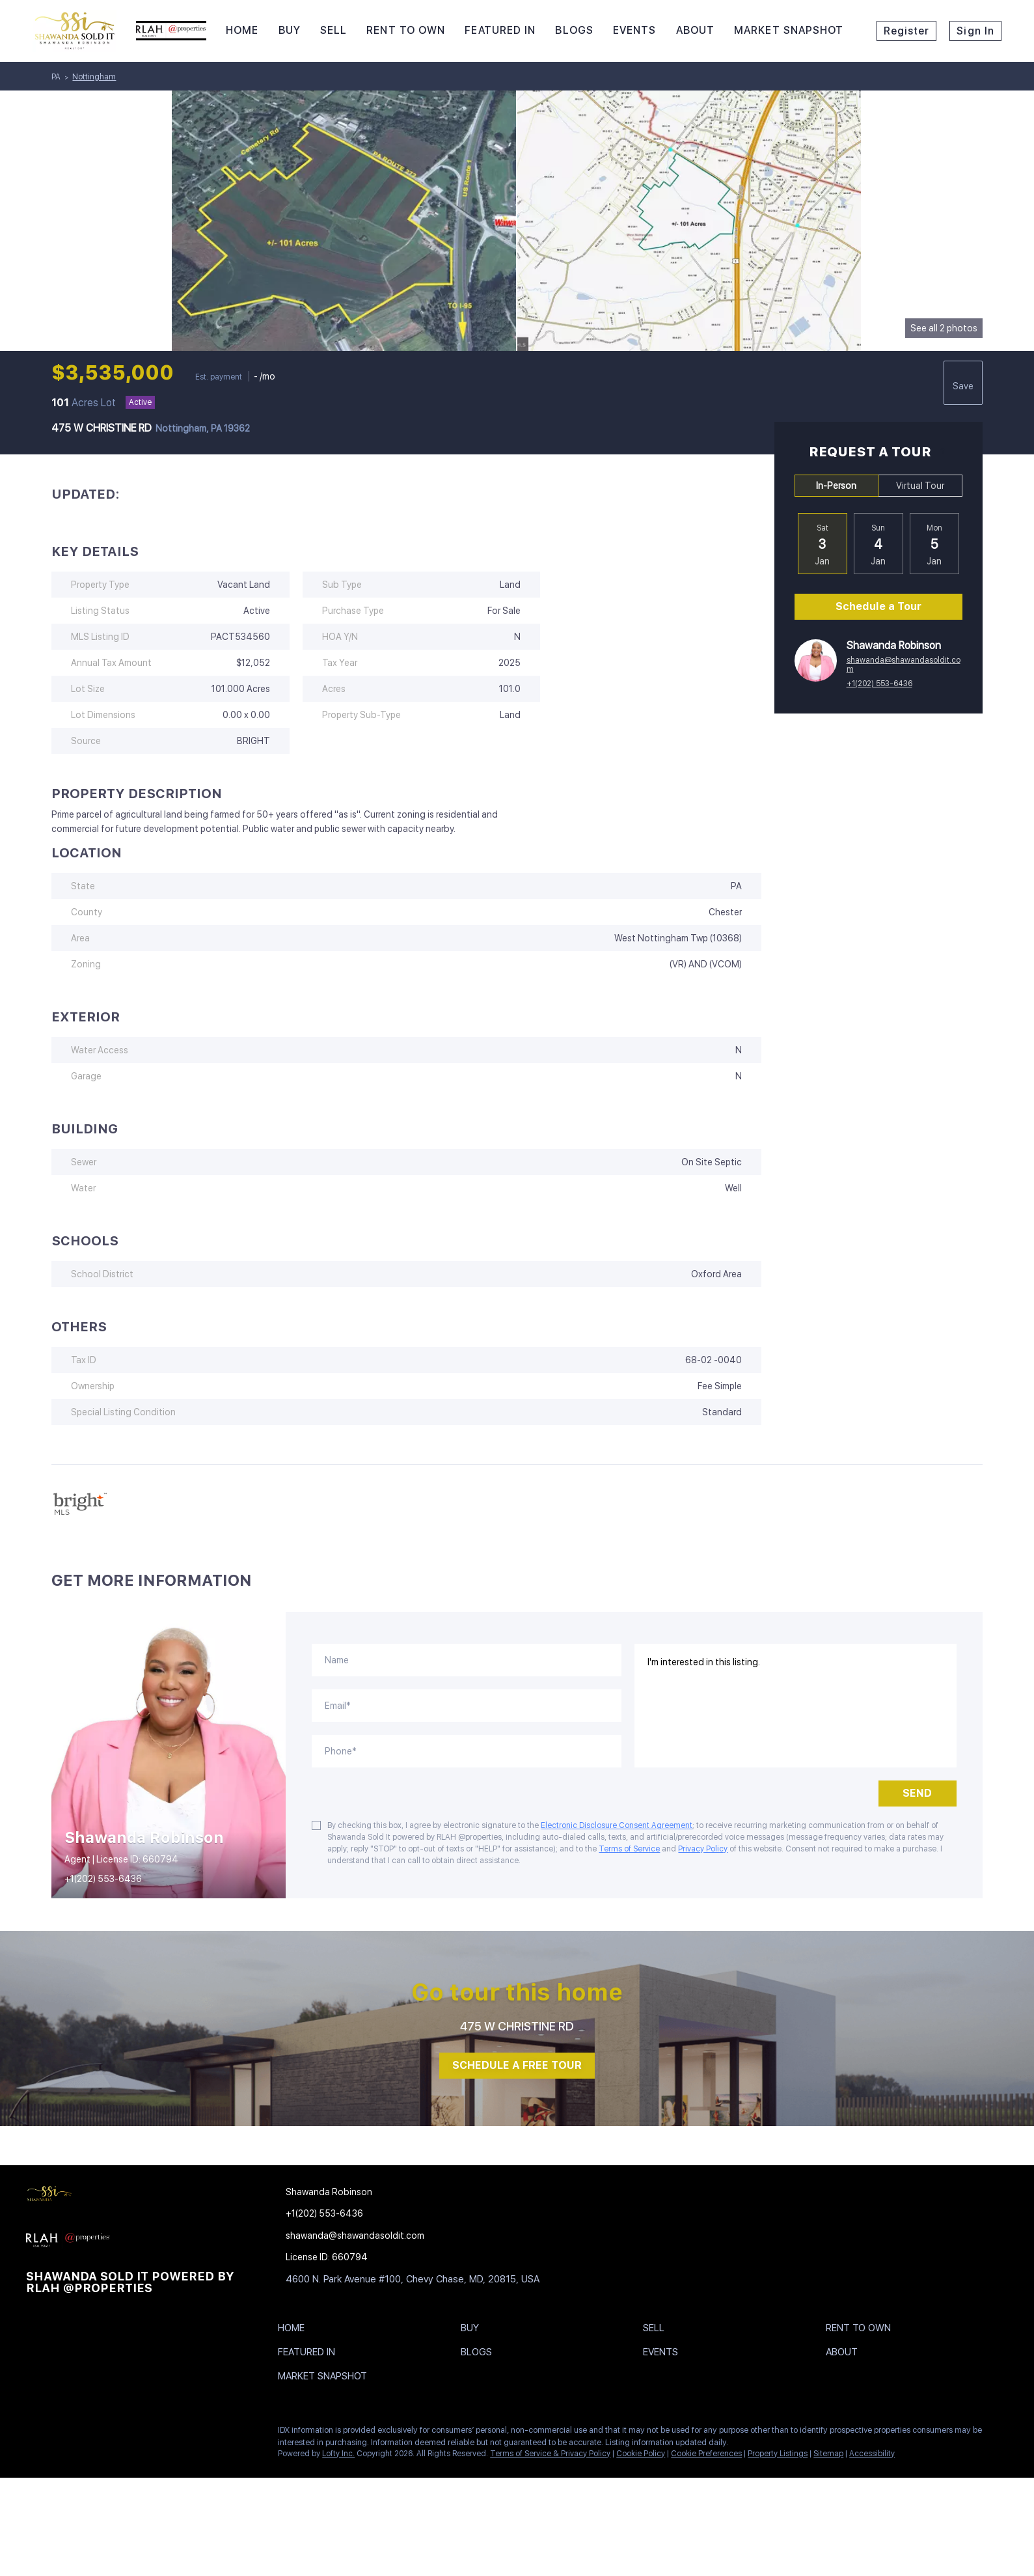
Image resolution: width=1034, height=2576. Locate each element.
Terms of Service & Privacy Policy (550, 2453)
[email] (466, 1705)
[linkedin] (62, 2433)
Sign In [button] (975, 31)
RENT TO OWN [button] (405, 30)
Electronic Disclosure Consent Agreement (616, 1825)
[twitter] (88, 2433)
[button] (294, 2330)
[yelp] (114, 2433)
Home (242, 30)
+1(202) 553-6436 (879, 683)
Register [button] (907, 31)
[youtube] (166, 2433)
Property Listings (778, 2453)
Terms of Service (629, 1848)
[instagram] (140, 2433)
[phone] (466, 1751)
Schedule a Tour (878, 606)
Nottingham (94, 76)
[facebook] (36, 2433)
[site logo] (135, 2196)
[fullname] (466, 1660)
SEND (917, 1793)
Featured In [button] (500, 30)
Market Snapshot (789, 30)
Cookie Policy (640, 2453)
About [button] (695, 30)
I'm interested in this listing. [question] (795, 1705)
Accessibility (872, 2453)
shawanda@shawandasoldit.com (903, 665)
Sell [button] (333, 30)
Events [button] (635, 30)
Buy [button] (290, 30)
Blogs (574, 30)
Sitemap (828, 2453)
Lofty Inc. (338, 2453)
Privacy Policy (703, 1848)
